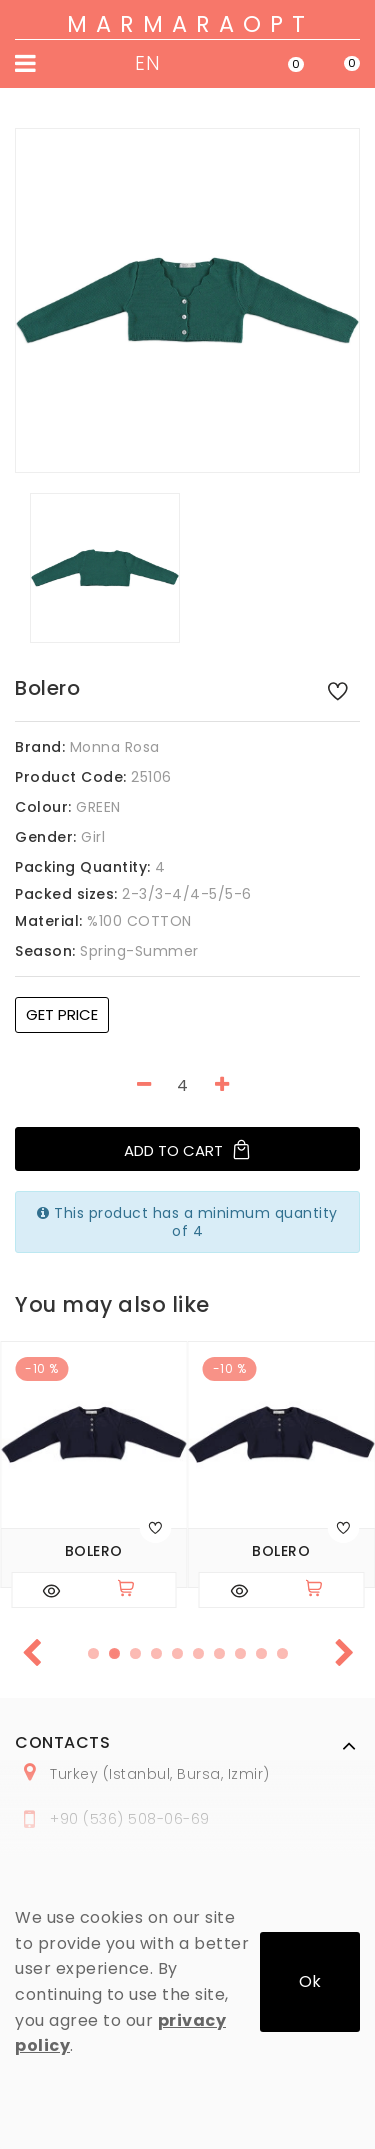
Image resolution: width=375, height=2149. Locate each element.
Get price (62, 1014)
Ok (310, 1981)
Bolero (94, 1551)
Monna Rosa (115, 747)
